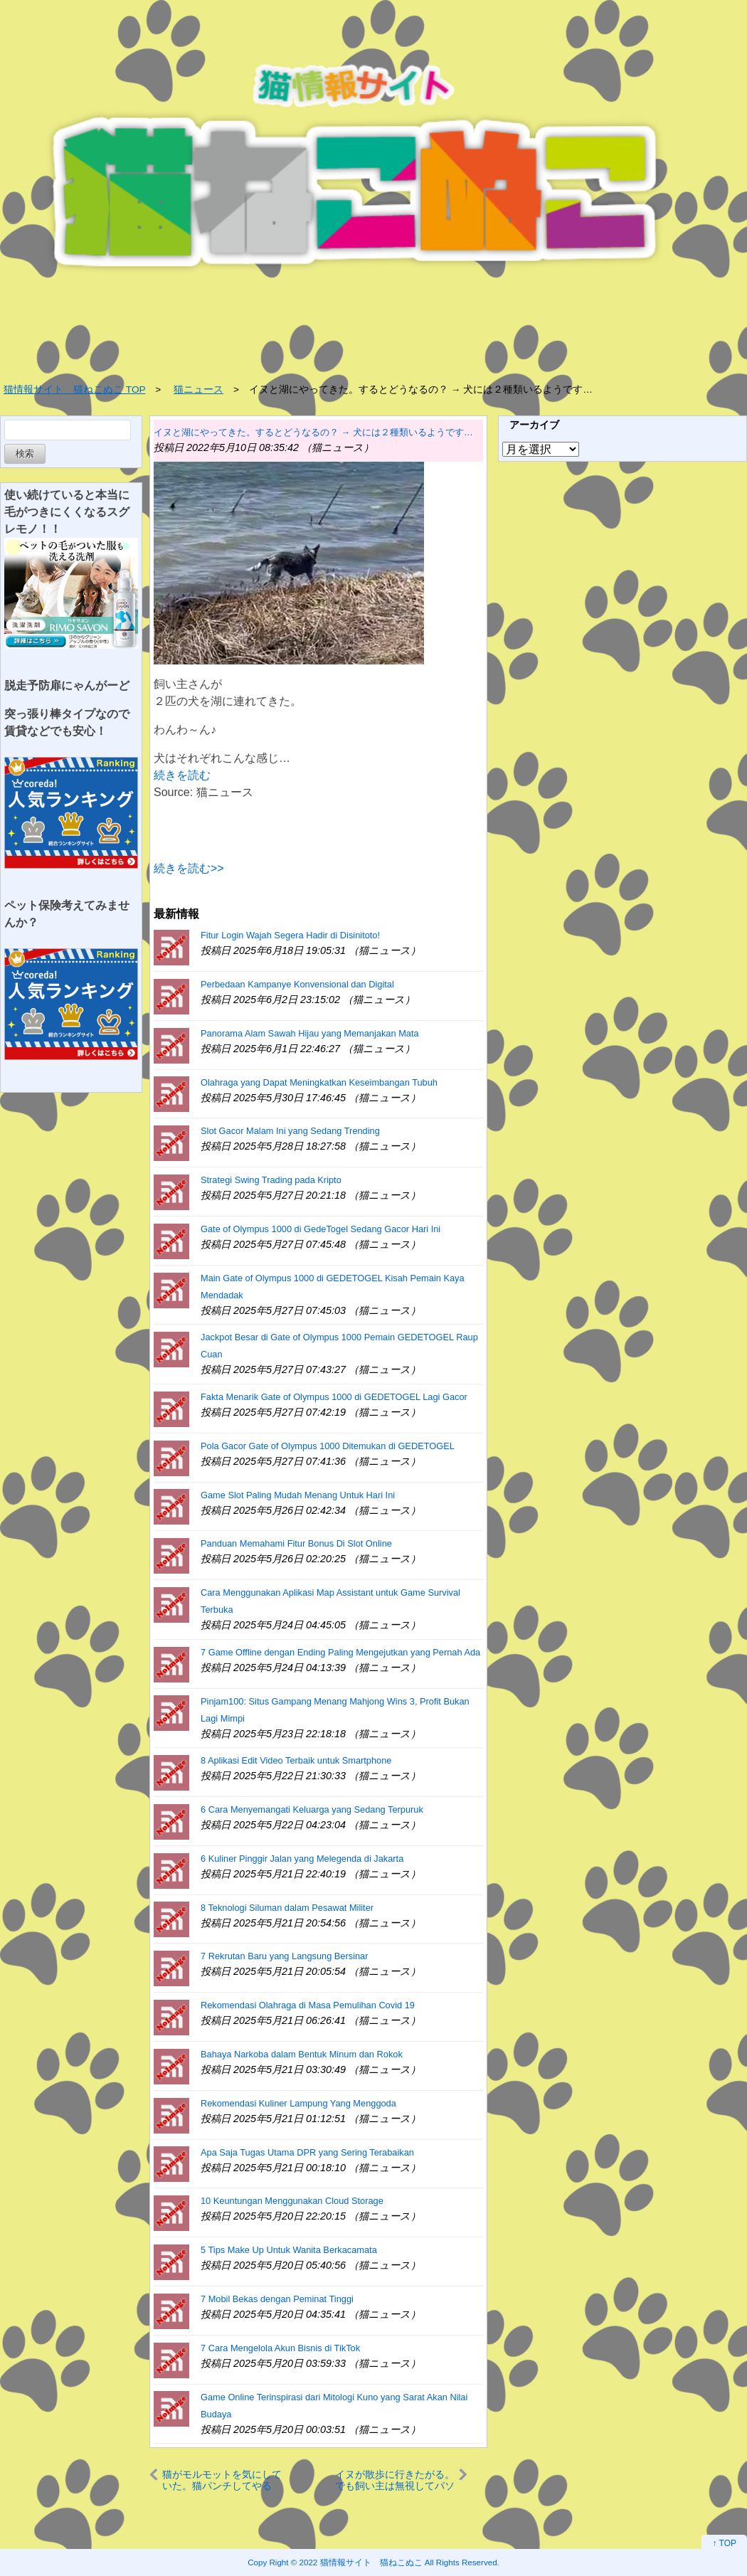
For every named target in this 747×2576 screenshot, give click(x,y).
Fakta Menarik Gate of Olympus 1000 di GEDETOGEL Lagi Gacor (334, 1397)
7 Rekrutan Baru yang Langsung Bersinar (284, 1956)
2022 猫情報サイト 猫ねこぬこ (361, 2562)
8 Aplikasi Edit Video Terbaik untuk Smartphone (296, 1760)
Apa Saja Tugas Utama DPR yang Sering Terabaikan (307, 2152)
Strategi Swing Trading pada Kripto (271, 1180)
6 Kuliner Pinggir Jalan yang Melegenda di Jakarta (302, 1858)
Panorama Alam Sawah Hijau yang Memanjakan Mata (310, 1033)
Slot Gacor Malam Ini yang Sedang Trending (290, 1130)
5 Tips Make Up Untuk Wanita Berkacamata (289, 2249)
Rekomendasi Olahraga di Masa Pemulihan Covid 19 (308, 2005)
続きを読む (182, 775)
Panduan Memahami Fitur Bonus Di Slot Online (296, 1543)
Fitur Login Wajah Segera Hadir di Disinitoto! (290, 935)
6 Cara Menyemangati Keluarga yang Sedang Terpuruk (312, 1809)
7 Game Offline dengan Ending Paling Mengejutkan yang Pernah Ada (340, 1652)
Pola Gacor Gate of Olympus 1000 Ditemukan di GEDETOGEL (328, 1446)
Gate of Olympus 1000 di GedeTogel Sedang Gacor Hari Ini (320, 1229)
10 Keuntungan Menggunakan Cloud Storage (292, 2200)
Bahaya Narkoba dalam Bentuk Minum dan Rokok (302, 2054)
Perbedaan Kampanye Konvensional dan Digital (297, 984)
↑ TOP (724, 2543)
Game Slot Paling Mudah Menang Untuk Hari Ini (298, 1495)
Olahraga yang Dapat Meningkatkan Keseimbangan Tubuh (319, 1082)
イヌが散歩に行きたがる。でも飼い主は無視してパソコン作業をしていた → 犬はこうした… (395, 2480)
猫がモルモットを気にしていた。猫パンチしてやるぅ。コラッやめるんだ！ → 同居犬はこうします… (222, 2480)
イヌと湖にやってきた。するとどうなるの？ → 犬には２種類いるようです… (313, 432)
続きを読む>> (189, 868)
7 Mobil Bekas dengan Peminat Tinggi (277, 2299)
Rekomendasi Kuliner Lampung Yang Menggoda (298, 2103)
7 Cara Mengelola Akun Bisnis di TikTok (280, 2348)
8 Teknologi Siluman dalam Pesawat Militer (287, 1907)
